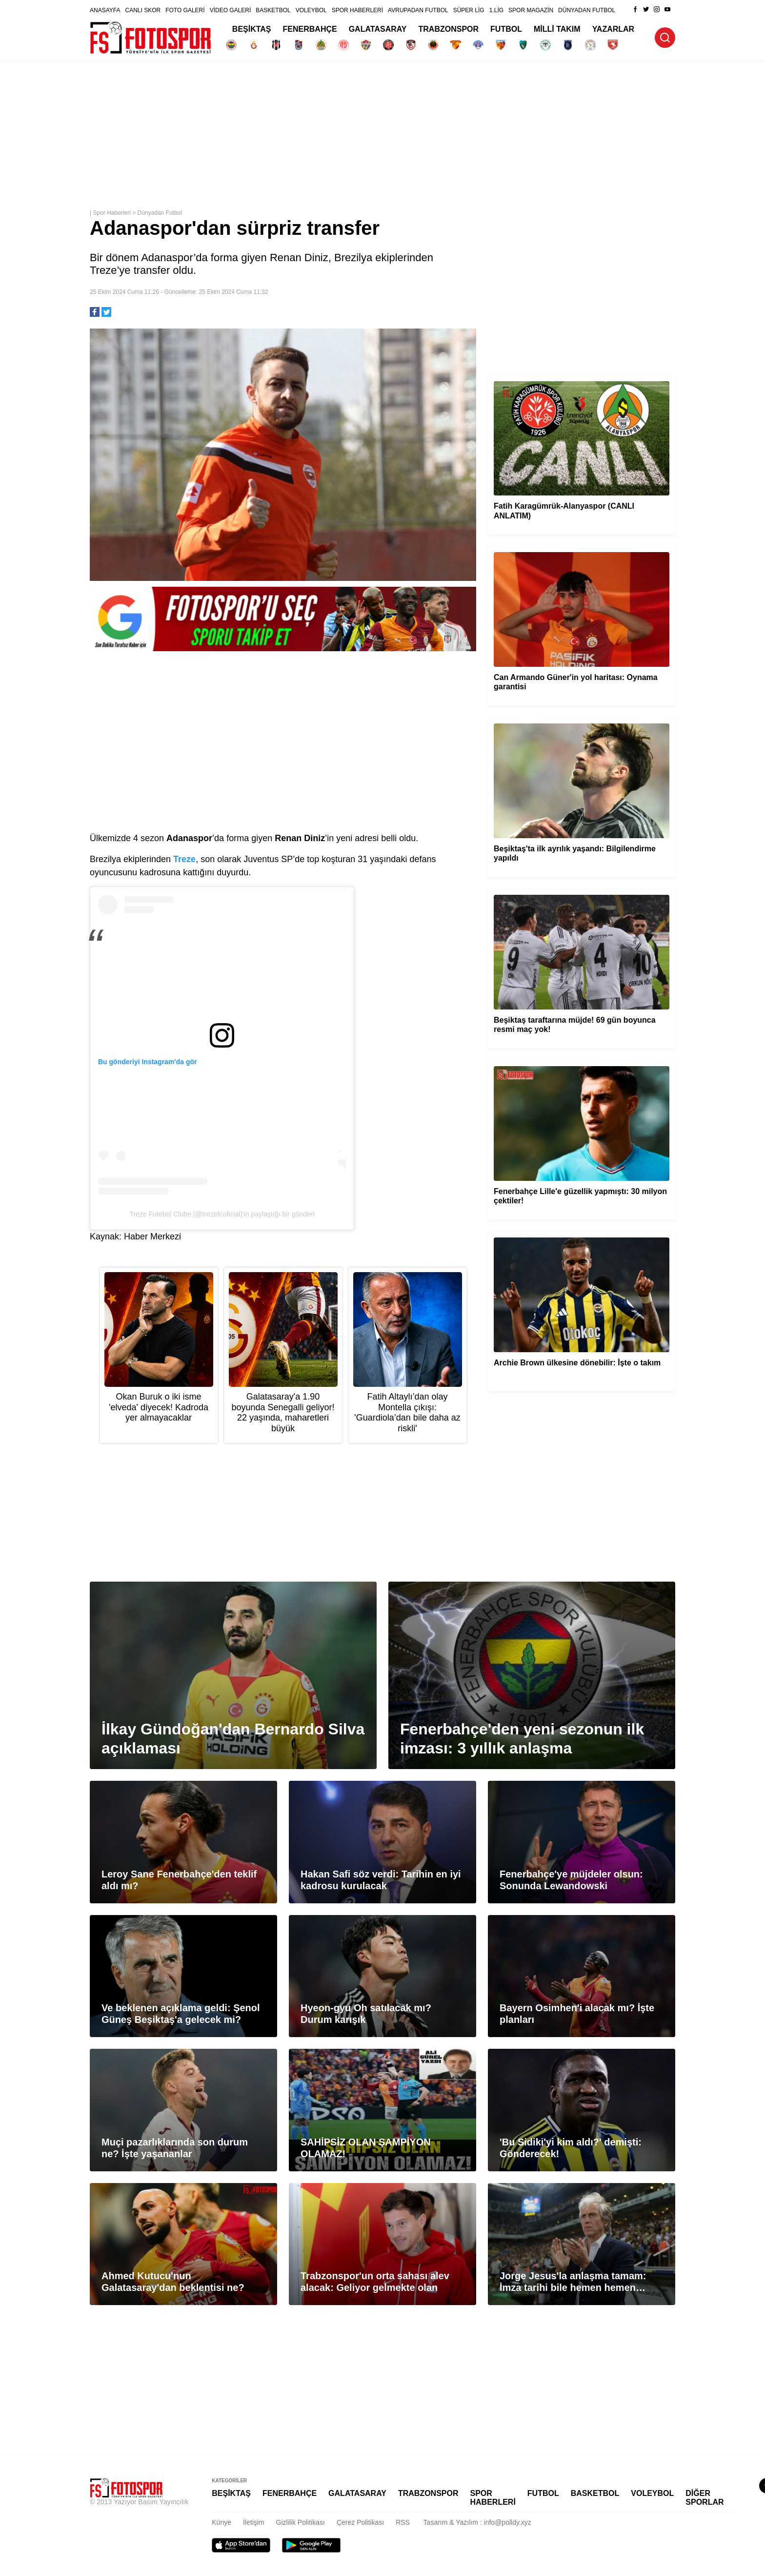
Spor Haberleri (111, 212)
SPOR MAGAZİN (530, 10)
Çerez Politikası (360, 2522)
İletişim (253, 2522)
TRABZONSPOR (449, 29)
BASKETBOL (273, 10)
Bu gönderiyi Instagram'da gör (147, 1062)
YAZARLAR (613, 29)
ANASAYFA (105, 10)
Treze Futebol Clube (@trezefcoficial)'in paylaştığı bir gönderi (222, 1214)
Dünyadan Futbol (160, 212)
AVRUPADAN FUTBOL (418, 10)
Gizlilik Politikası (300, 2522)
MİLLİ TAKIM (557, 29)
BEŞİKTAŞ (251, 29)
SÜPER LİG (468, 10)
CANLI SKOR (143, 10)
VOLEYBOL (311, 10)
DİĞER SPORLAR (704, 2497)
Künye (221, 2522)
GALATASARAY (378, 29)
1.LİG (496, 10)
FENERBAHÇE (310, 29)
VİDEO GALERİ (230, 10)
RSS (403, 2522)
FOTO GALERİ (184, 10)
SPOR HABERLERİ (357, 10)
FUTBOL (506, 29)
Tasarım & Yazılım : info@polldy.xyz (477, 2522)
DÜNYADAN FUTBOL (586, 10)
